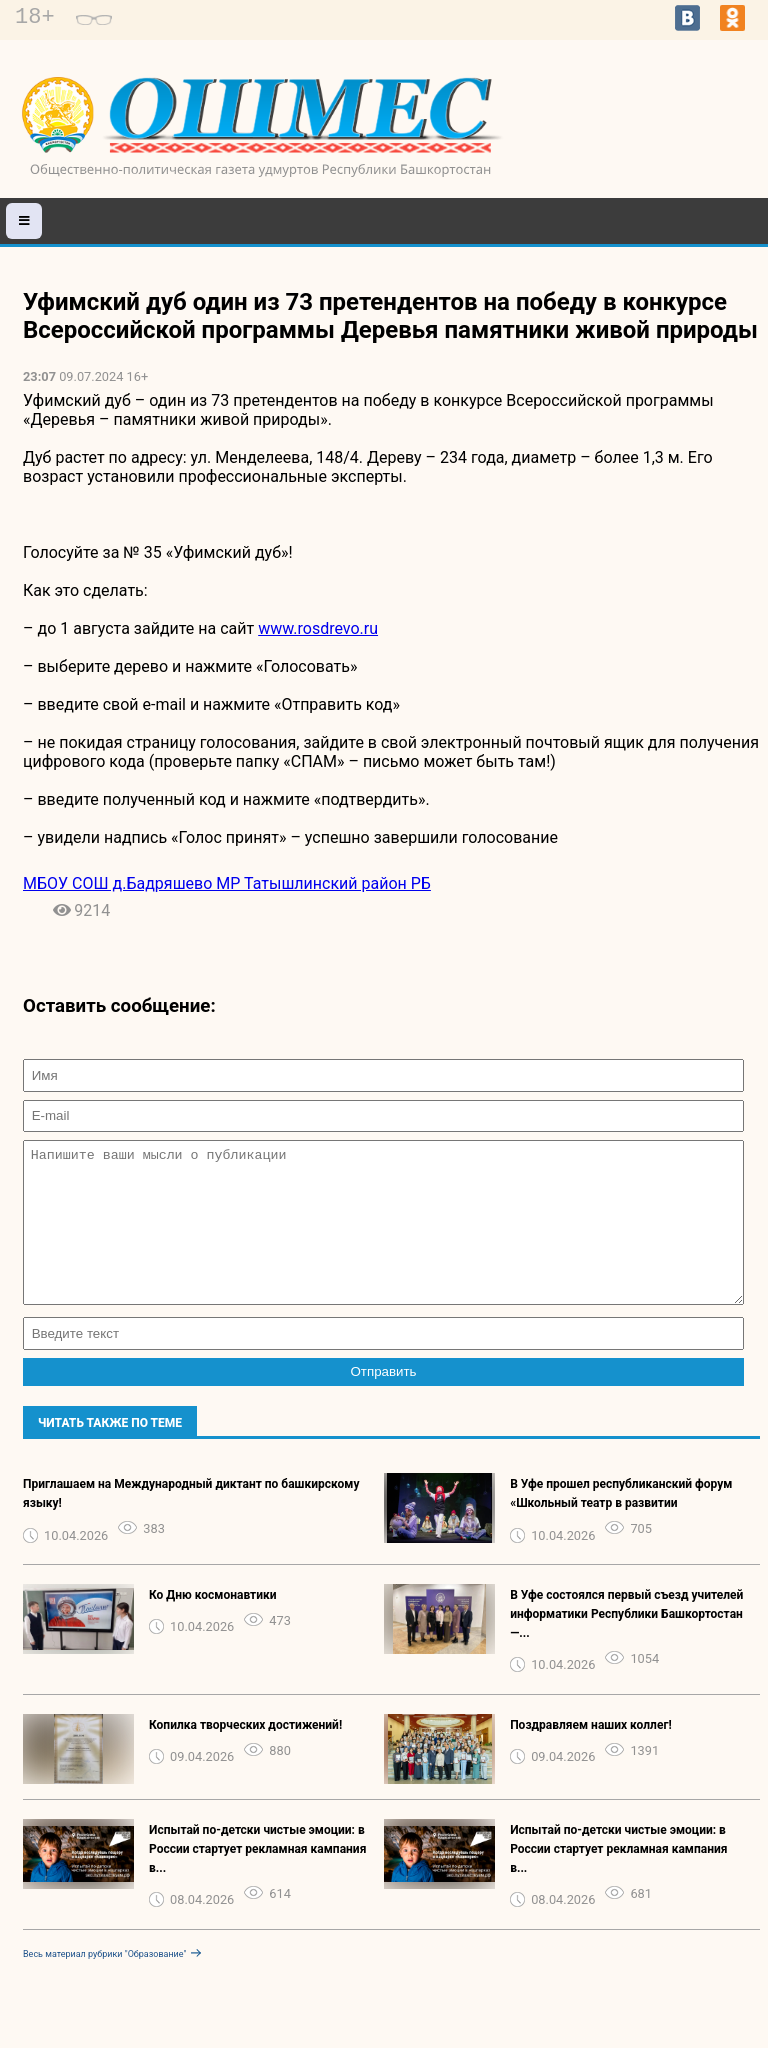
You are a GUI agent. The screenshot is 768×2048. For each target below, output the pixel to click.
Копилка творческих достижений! (245, 1755)
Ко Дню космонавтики (213, 1625)
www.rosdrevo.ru (318, 628)
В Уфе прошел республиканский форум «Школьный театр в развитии (621, 1523)
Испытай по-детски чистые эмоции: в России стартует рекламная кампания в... (257, 1879)
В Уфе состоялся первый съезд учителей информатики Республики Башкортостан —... (626, 1644)
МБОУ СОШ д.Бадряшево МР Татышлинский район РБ (227, 883)
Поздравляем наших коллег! (591, 1755)
